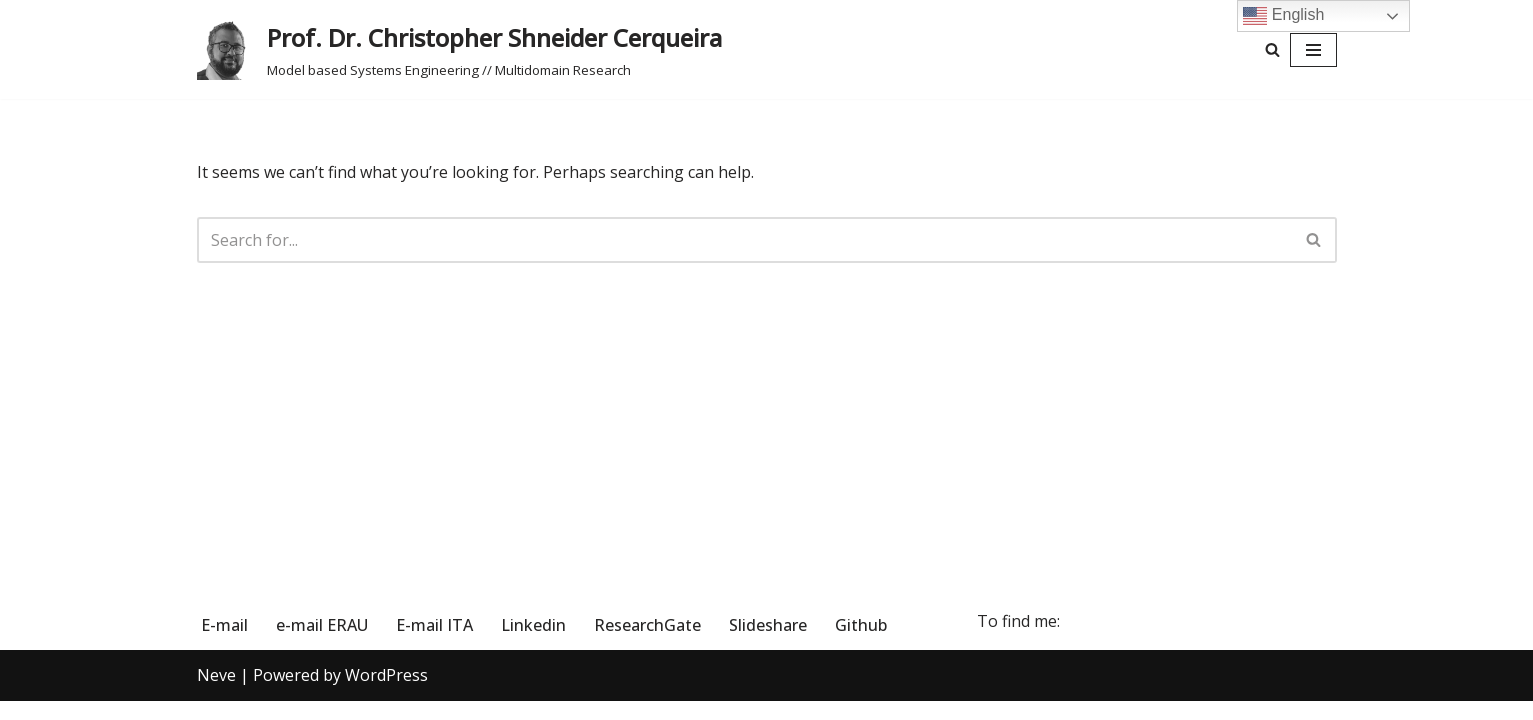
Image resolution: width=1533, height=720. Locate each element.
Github (861, 643)
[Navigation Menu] (1313, 50)
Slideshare (768, 643)
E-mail (224, 643)
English (1283, 16)
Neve (216, 694)
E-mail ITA (434, 643)
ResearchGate (647, 643)
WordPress (386, 694)
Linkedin (533, 643)
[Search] (1272, 49)
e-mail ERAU (322, 643)
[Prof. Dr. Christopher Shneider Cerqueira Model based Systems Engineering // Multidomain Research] (459, 49)
